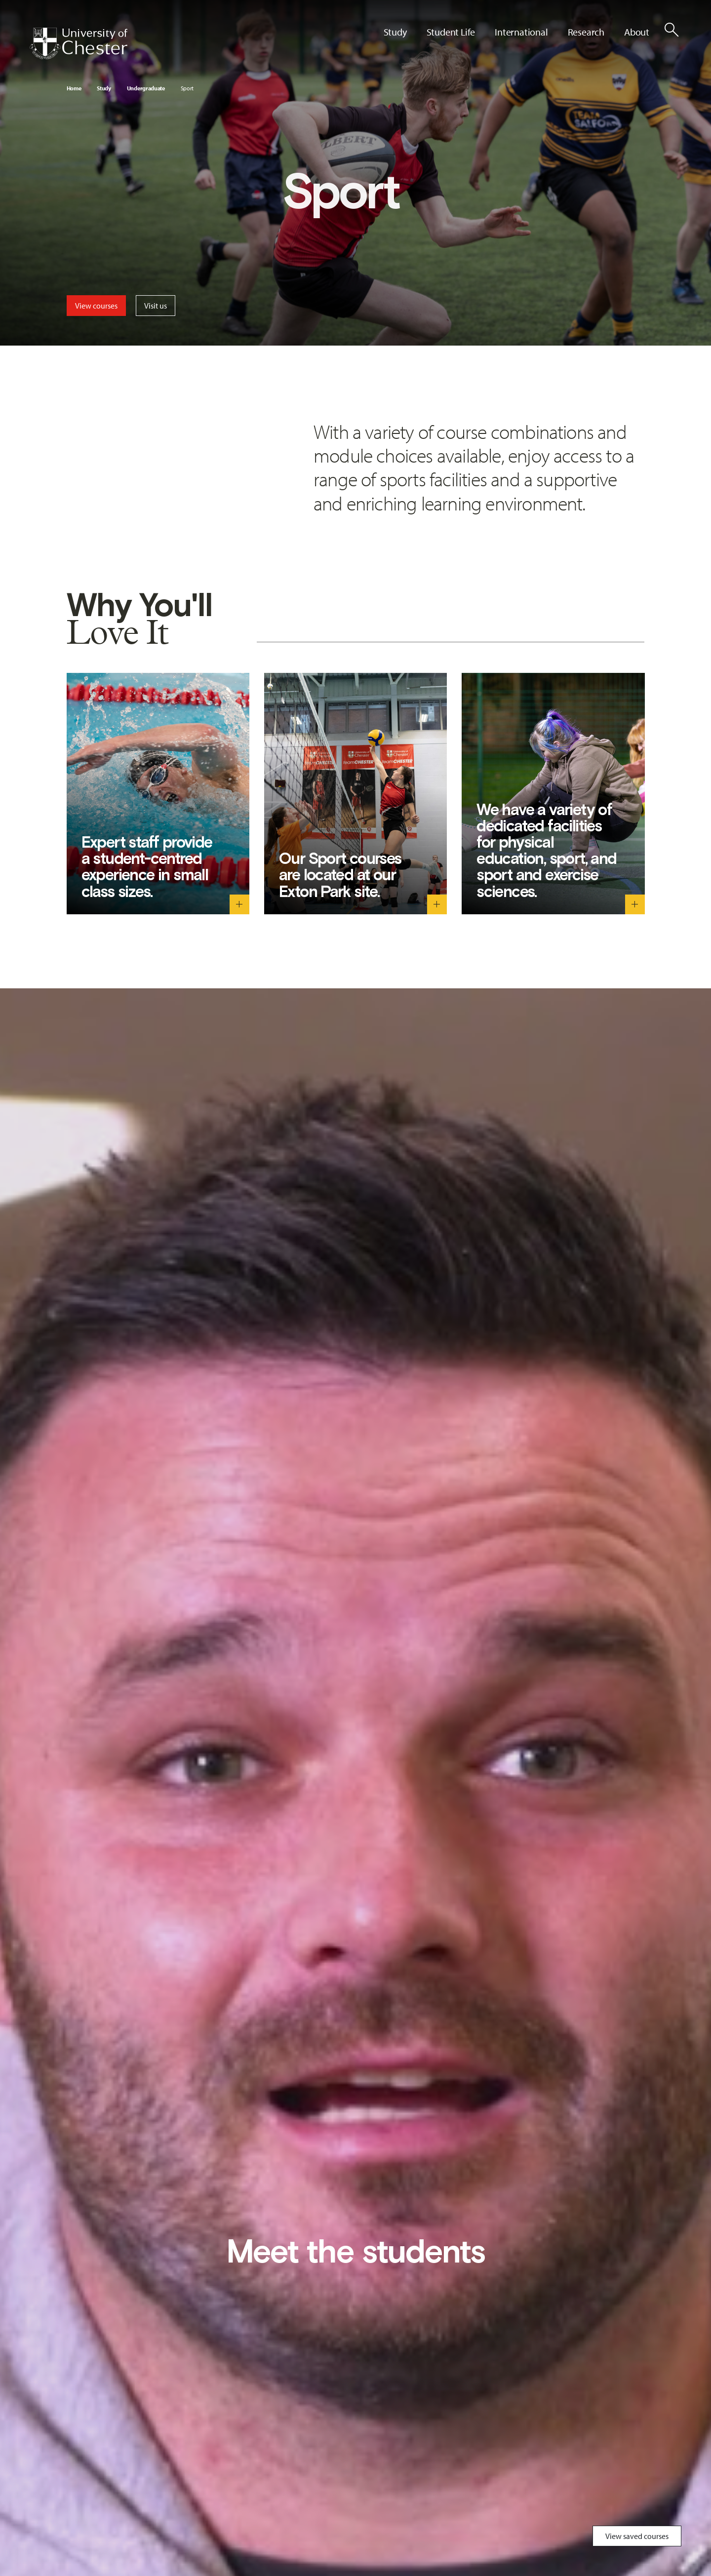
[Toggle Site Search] (671, 29)
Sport (187, 88)
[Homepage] (78, 43)
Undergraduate (146, 88)
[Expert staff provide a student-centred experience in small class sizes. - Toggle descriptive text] (239, 904)
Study (104, 88)
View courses (96, 306)
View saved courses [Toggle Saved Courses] (637, 2536)
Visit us (155, 306)
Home (74, 88)
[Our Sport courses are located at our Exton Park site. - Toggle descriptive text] (437, 904)
